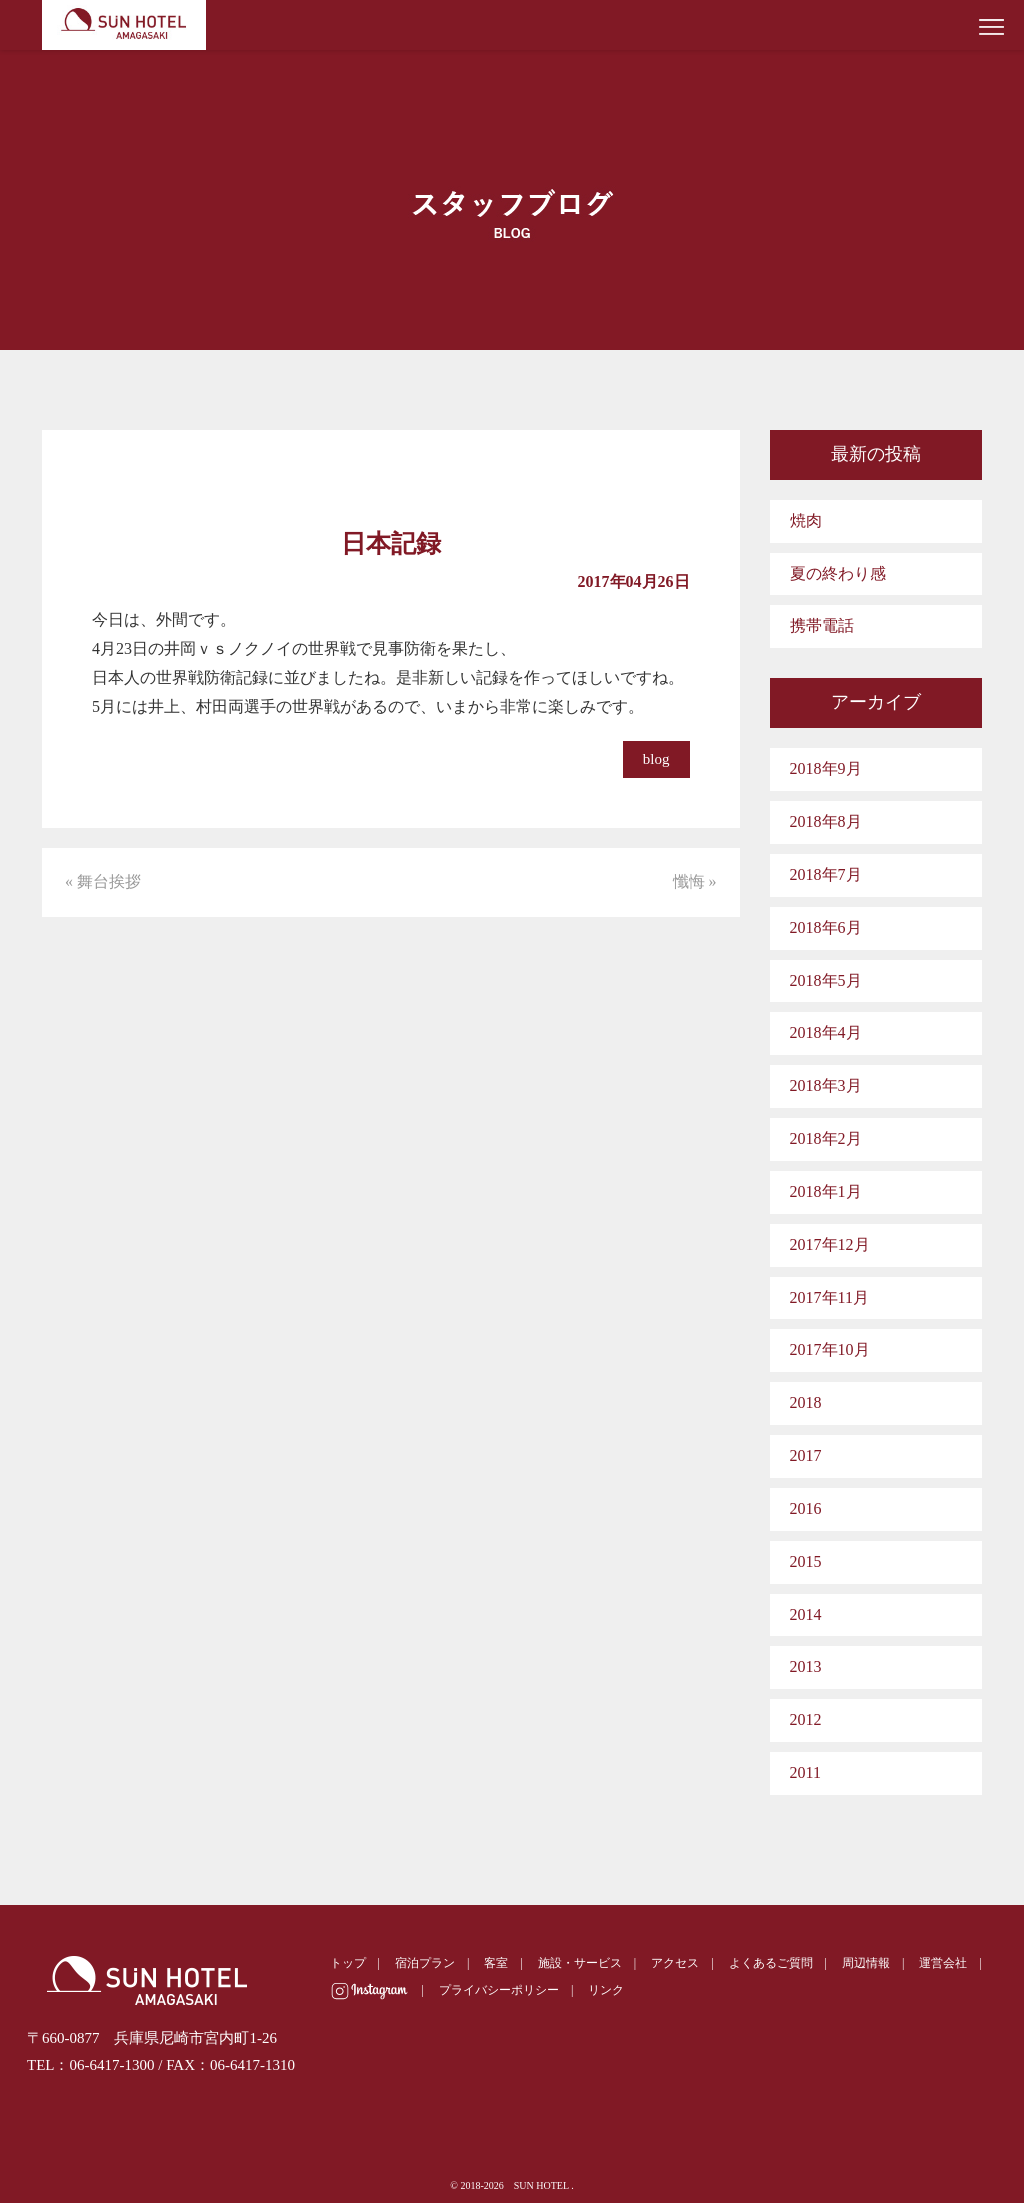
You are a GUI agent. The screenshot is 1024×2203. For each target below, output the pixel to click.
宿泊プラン (425, 1963)
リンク (606, 1990)
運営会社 (943, 1963)
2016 (806, 1508)
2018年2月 (826, 1138)
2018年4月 (826, 1032)
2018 (806, 1402)
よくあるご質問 (771, 1963)
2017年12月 (830, 1244)
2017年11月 (829, 1297)
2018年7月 (826, 874)
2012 (806, 1719)
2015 (806, 1561)
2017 (806, 1455)
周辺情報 (866, 1963)
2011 (805, 1772)
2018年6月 (826, 927)
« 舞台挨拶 (103, 881)
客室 (496, 1963)
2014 (806, 1614)
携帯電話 (822, 625)
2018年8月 (826, 821)
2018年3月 (826, 1085)
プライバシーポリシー (499, 1990)
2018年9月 (826, 768)
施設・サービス (580, 1963)
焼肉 (806, 520)
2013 (806, 1666)
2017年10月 (830, 1349)
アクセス (675, 1963)
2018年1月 (826, 1191)
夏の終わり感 (838, 573)
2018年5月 (826, 980)
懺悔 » (695, 881)
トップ (348, 1963)
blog (656, 759)
